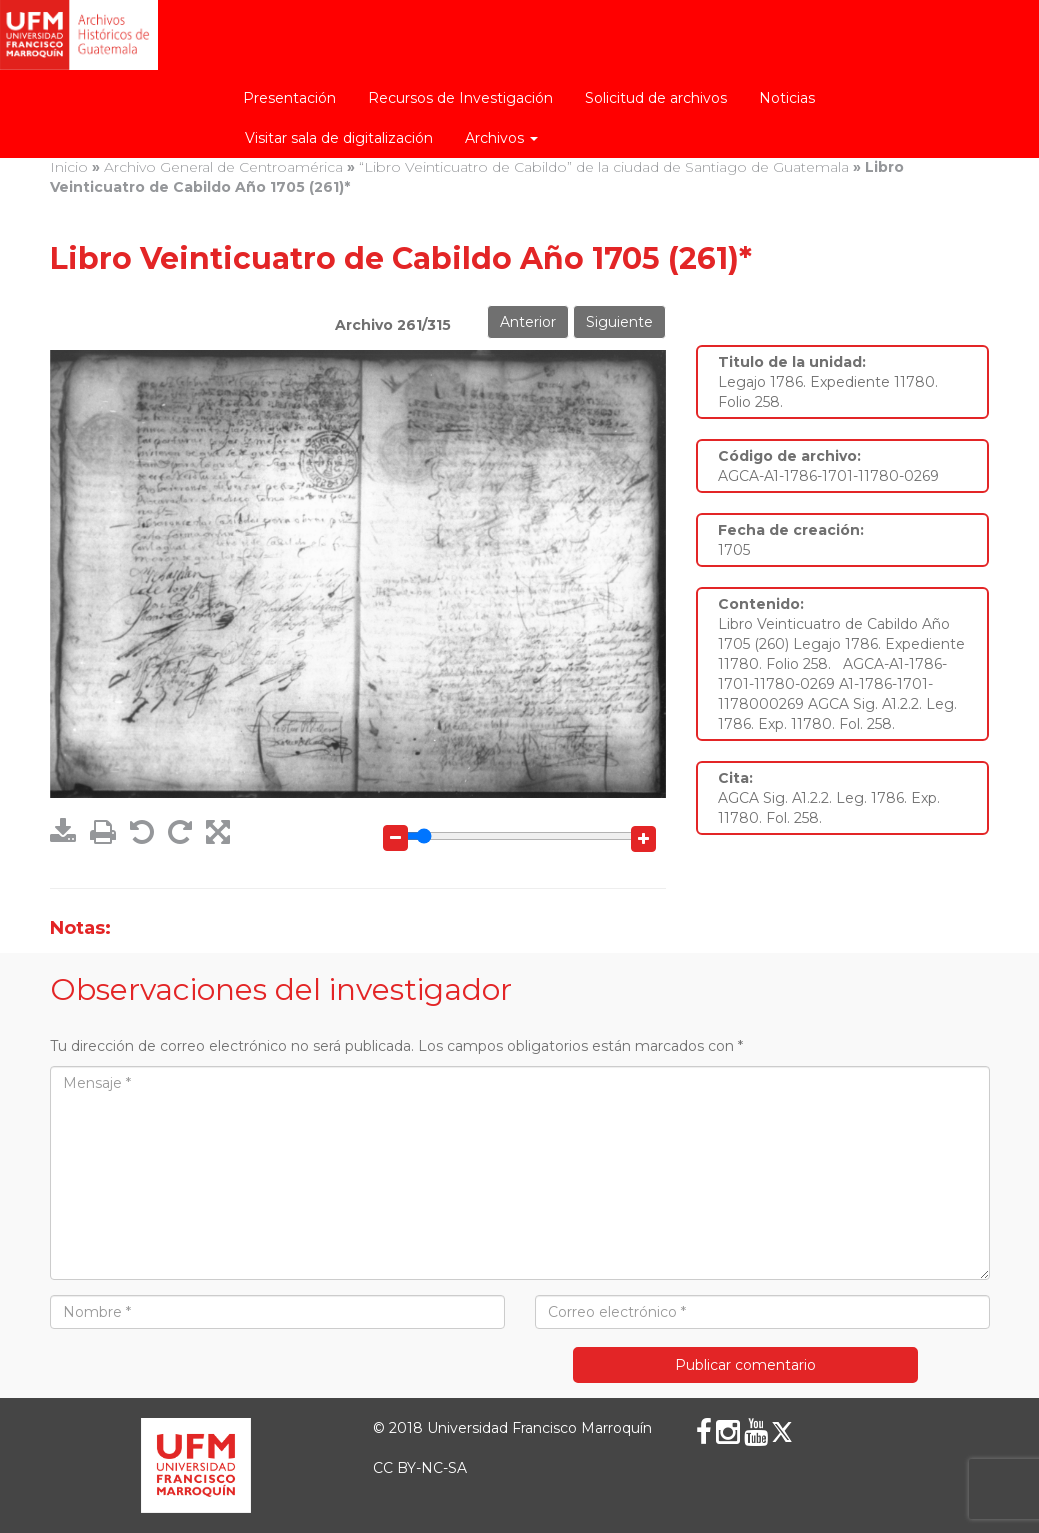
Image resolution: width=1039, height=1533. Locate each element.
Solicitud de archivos (656, 98)
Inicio (69, 167)
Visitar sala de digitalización (339, 138)
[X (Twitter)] (782, 1432)
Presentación (289, 98)
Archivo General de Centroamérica (223, 167)
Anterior (528, 322)
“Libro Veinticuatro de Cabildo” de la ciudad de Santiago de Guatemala (604, 167)
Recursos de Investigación (460, 98)
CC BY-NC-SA (420, 1468)
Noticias (787, 98)
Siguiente (619, 322)
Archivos (501, 138)
